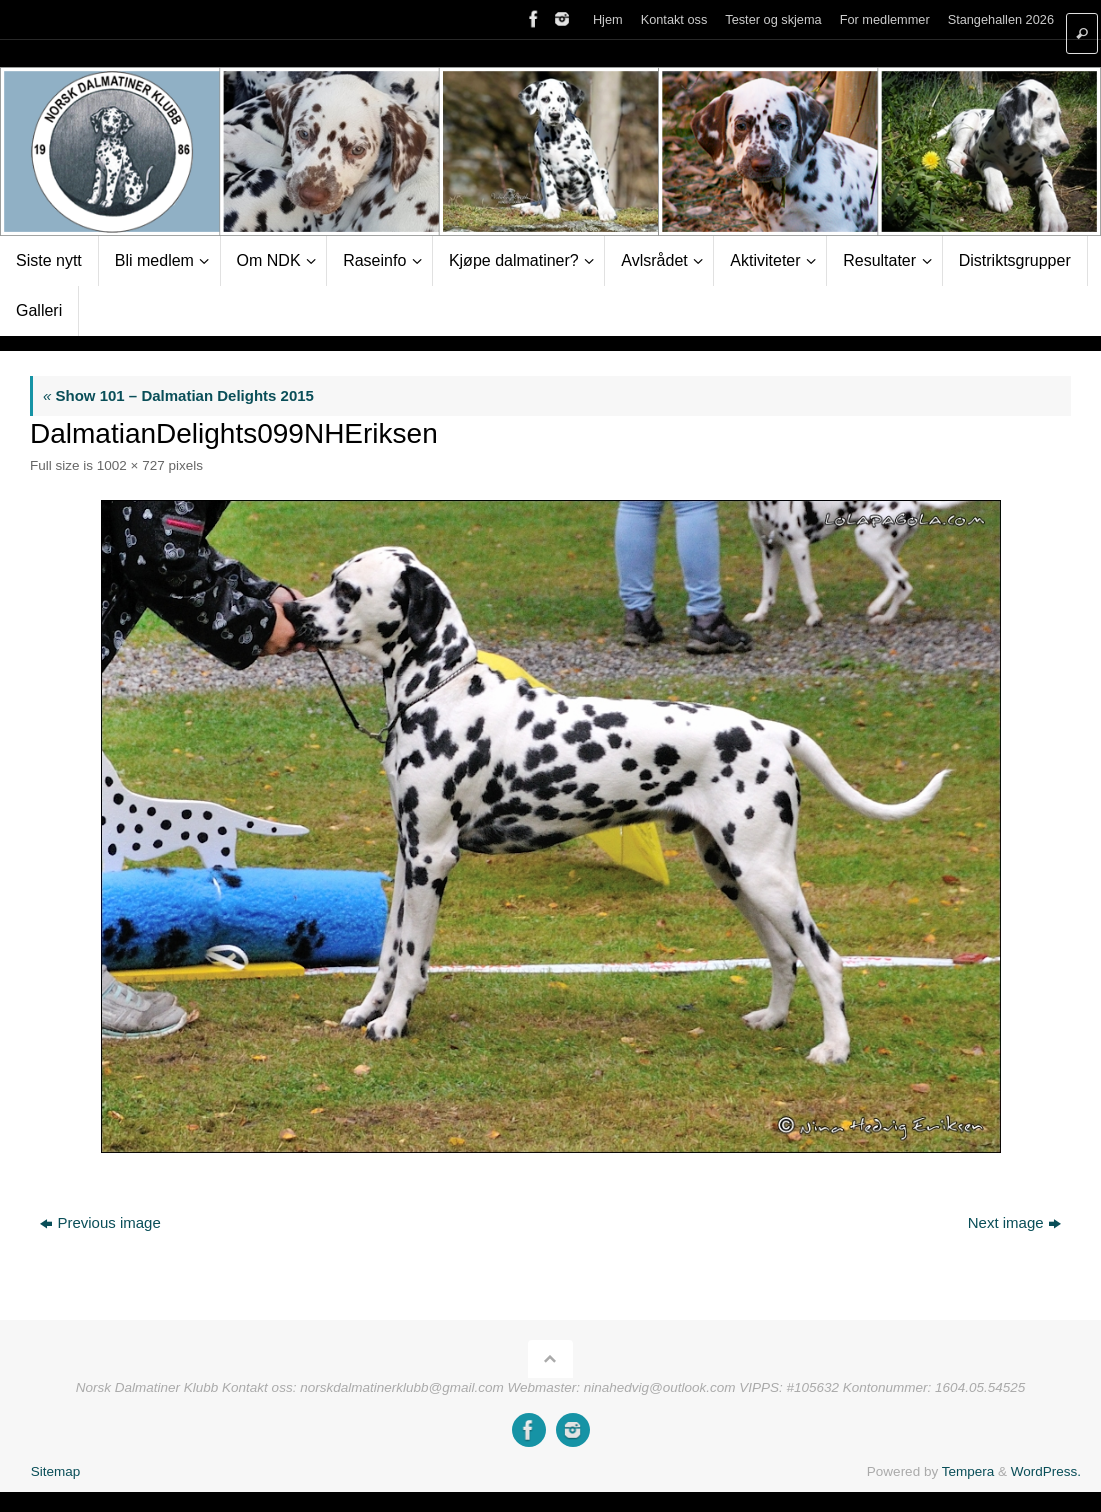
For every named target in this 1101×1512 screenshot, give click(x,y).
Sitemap (56, 1471)
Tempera (968, 1471)
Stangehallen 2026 (1001, 19)
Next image (1014, 1222)
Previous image (100, 1222)
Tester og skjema (773, 19)
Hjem (608, 19)
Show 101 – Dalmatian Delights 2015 (178, 395)
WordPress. (1046, 1471)
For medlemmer (885, 19)
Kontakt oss (674, 19)
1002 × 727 (131, 465)
